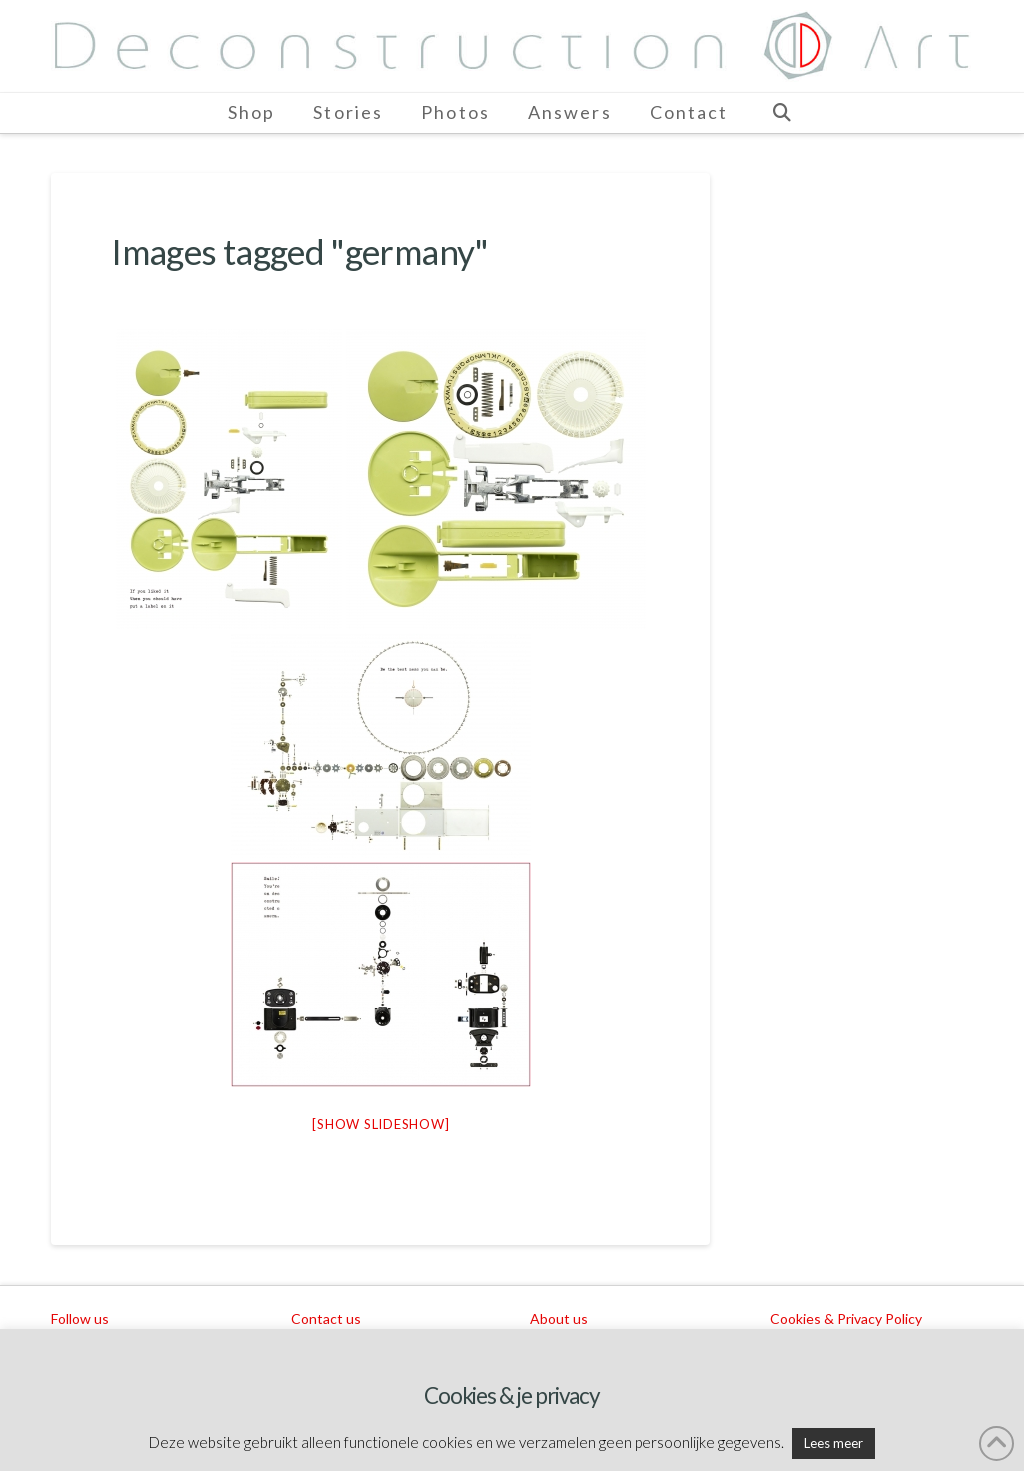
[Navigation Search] (781, 113)
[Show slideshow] (380, 1124)
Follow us (80, 1318)
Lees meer (833, 1443)
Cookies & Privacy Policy (846, 1318)
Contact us (326, 1318)
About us (559, 1318)
